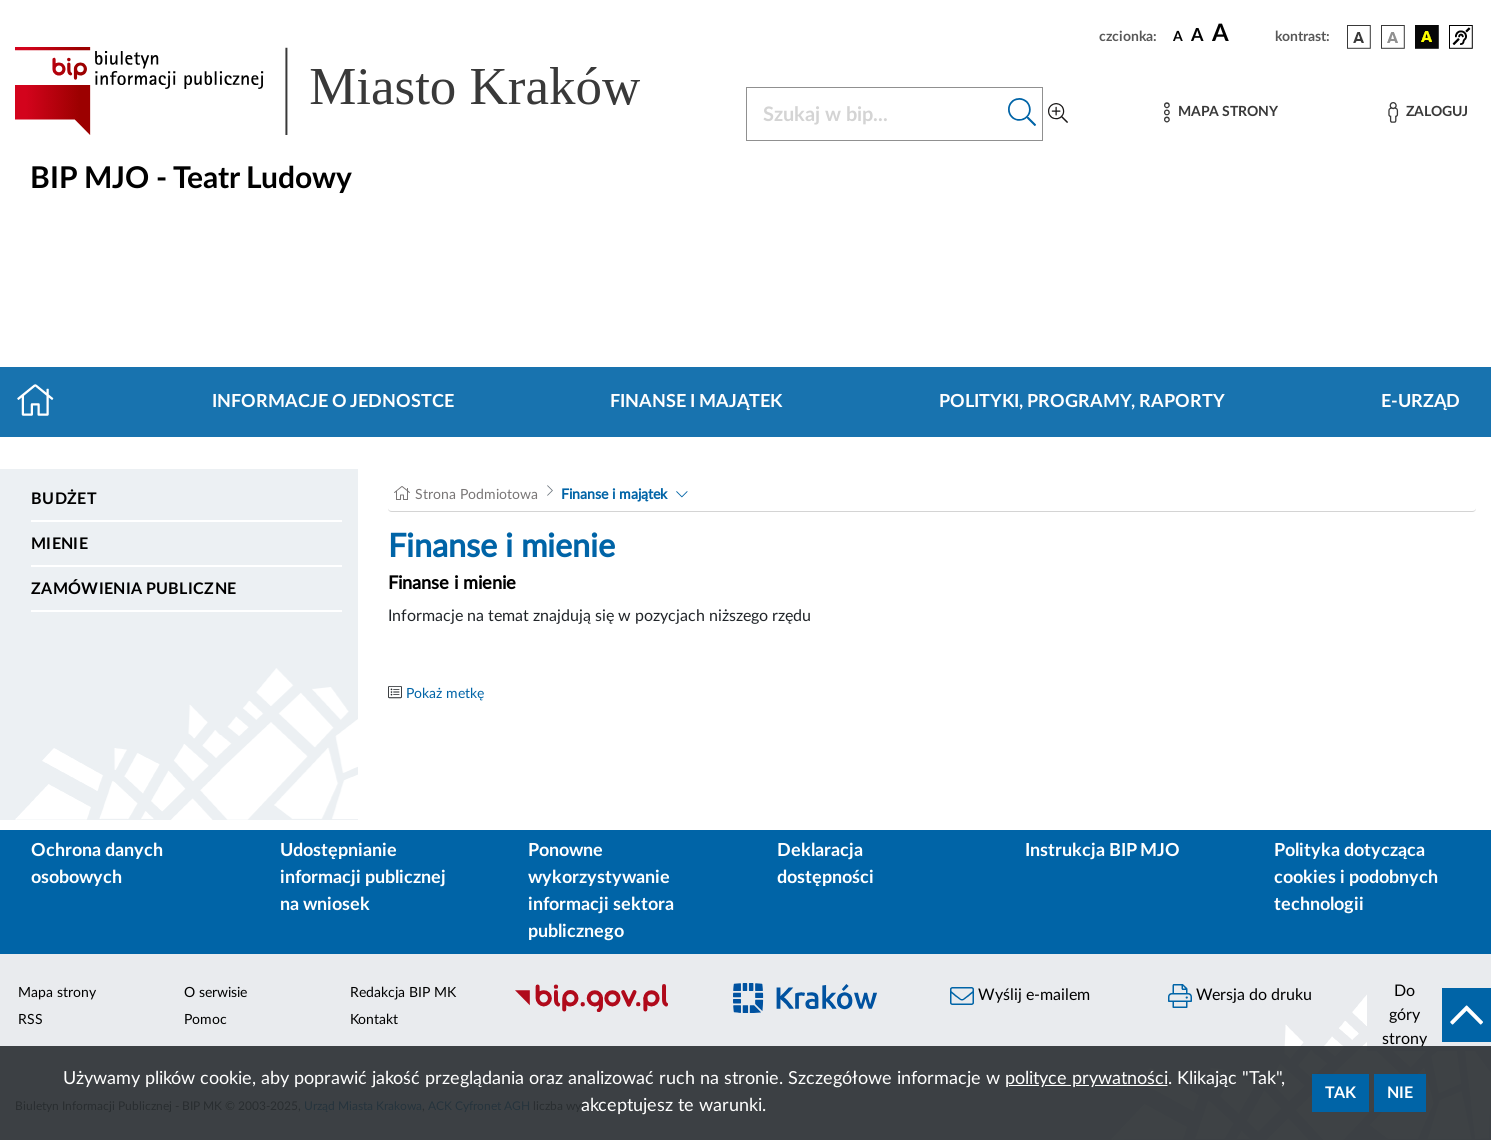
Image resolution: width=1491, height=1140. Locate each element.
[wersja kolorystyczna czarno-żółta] (1427, 37)
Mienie (59, 544)
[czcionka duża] (1240, 34)
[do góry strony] (1429, 1015)
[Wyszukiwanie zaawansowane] (1058, 114)
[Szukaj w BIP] (874, 114)
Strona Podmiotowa (476, 495)
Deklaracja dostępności (825, 864)
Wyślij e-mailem (1020, 996)
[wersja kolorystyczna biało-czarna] (1393, 37)
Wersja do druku (1240, 996)
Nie (1400, 1093)
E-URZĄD (1420, 402)
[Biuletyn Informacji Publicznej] (605, 1009)
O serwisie (215, 993)
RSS (30, 1020)
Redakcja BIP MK (403, 993)
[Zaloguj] (1428, 112)
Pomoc (205, 1020)
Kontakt (374, 1020)
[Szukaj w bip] (1022, 114)
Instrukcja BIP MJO (1102, 851)
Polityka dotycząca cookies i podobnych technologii (1356, 878)
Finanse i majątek (696, 402)
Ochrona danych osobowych (97, 864)
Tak (1340, 1093)
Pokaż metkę (445, 694)
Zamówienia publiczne (133, 589)
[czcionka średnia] (1197, 36)
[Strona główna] (43, 402)
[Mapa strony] (1221, 112)
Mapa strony (57, 993)
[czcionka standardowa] (1178, 36)
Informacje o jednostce (333, 402)
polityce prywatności (1086, 1079)
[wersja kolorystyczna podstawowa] (1359, 37)
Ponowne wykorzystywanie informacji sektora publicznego (601, 891)
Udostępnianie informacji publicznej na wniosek (363, 878)
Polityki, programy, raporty (1082, 402)
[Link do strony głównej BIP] (356, 91)
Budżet (64, 499)
